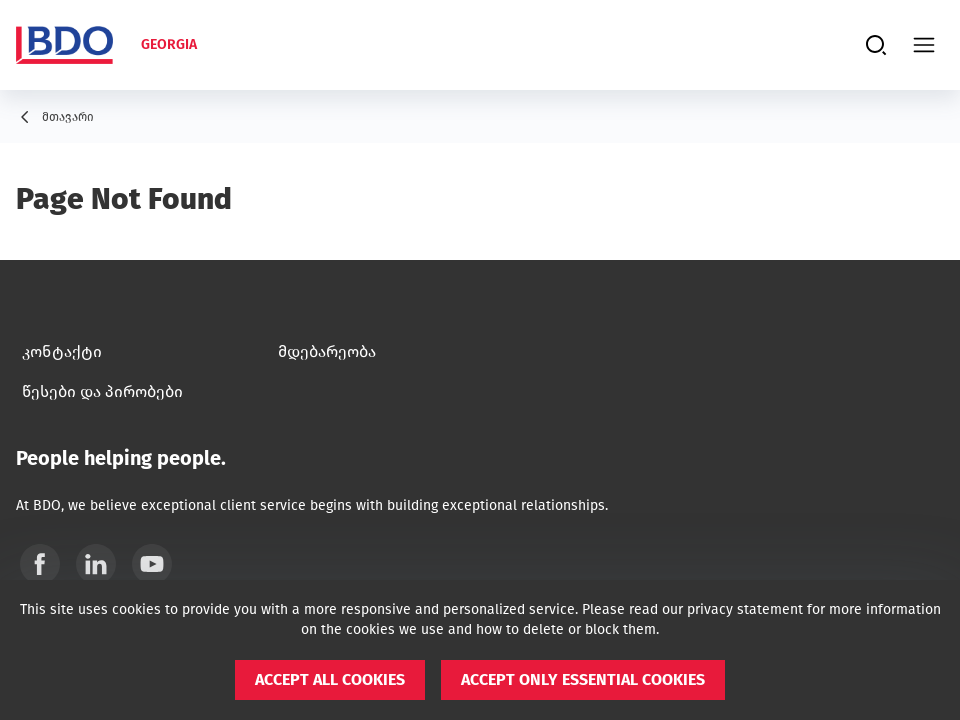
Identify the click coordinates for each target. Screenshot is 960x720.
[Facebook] (40, 564)
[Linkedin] (96, 564)
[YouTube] (152, 564)
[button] (330, 680)
